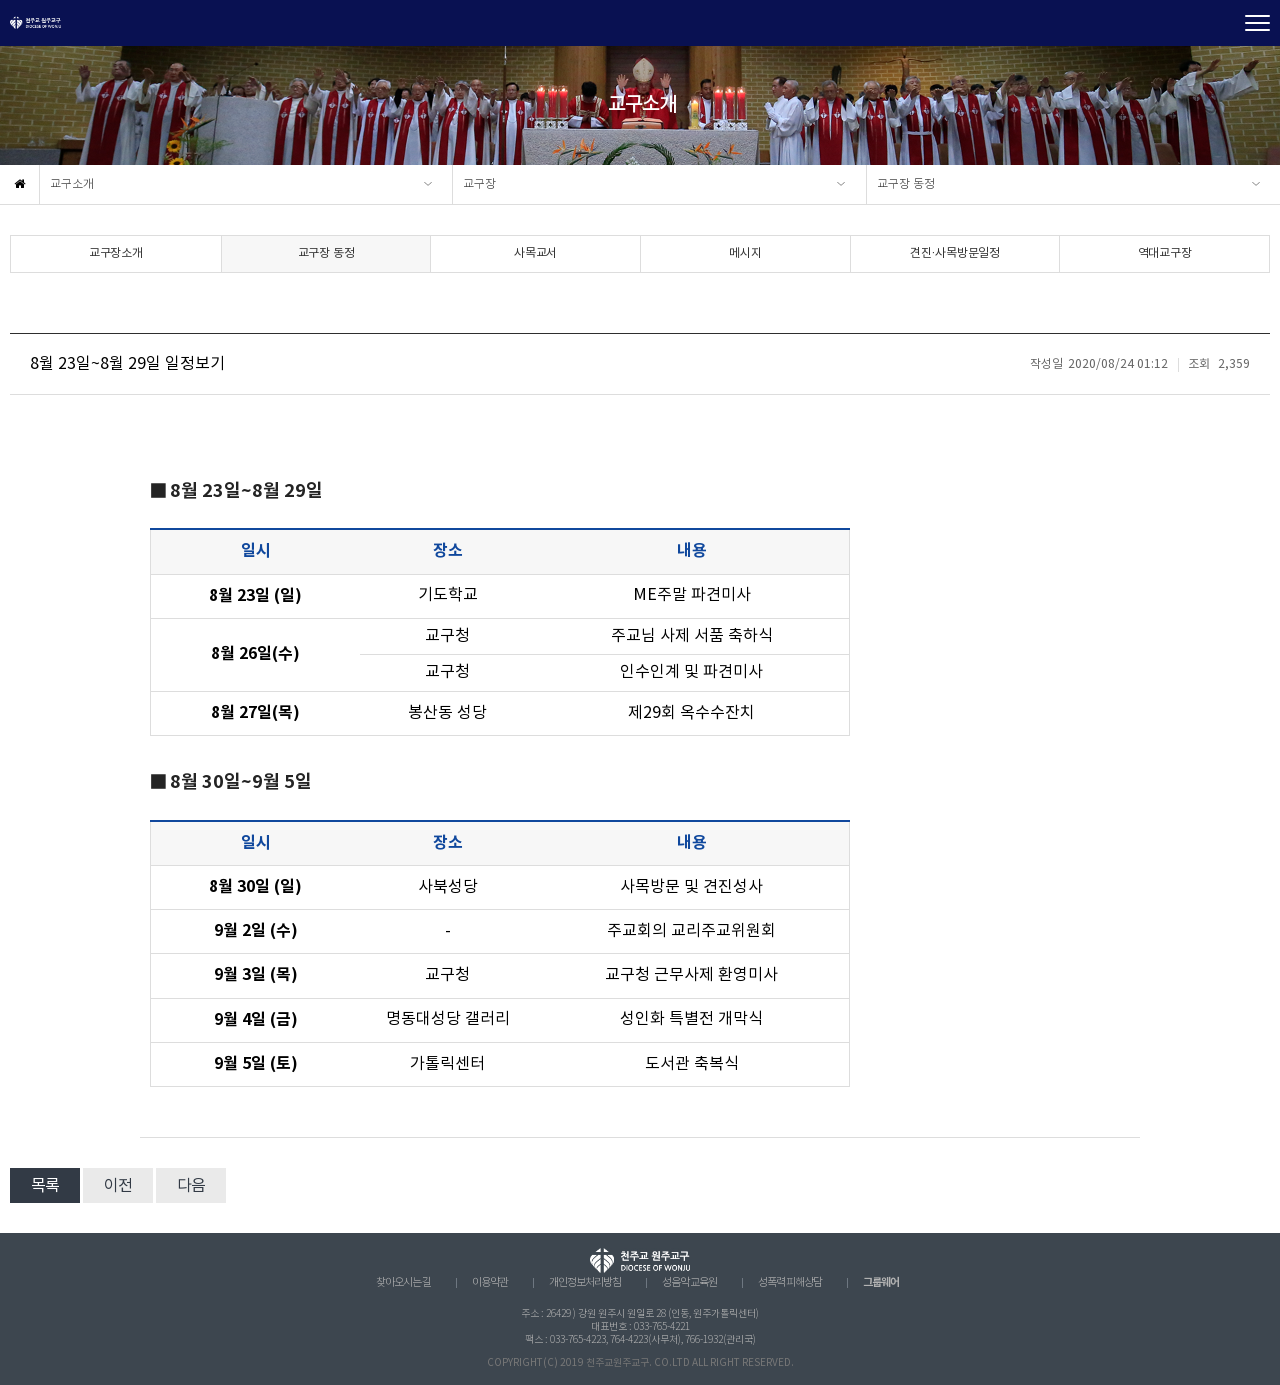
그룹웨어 (881, 1282)
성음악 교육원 (689, 1283)
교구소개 (72, 184)
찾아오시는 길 (403, 1283)
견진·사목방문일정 (955, 253)
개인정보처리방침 (585, 1283)
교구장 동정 (906, 184)
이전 (118, 1186)
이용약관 (490, 1283)
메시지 (745, 253)
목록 (45, 1186)
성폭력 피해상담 (790, 1283)
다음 (191, 1186)
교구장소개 (116, 253)
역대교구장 (1165, 253)
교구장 (479, 184)
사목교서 (535, 253)
